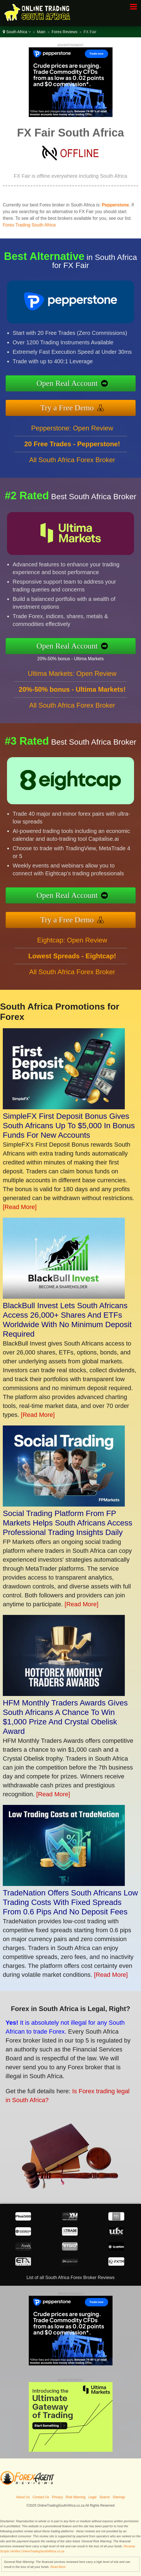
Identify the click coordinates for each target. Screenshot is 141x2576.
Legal (92, 2497)
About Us (23, 2497)
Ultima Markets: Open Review (72, 678)
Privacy (57, 2497)
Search (104, 2497)
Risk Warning (75, 2497)
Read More (57, 2566)
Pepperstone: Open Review (72, 432)
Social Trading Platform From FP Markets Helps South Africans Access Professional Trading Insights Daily (67, 1523)
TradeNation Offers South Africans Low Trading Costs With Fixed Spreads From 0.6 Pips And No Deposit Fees (70, 1902)
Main (41, 32)
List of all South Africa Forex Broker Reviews (71, 2277)
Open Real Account (72, 384)
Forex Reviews (65, 32)
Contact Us (41, 2497)
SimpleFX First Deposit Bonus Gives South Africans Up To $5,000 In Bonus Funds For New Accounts (69, 1125)
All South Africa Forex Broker (72, 464)
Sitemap (119, 2497)
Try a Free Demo (72, 407)
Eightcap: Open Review (72, 944)
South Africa (17, 32)
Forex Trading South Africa (29, 225)
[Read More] (20, 1206)
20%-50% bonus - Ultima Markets (75, 657)
